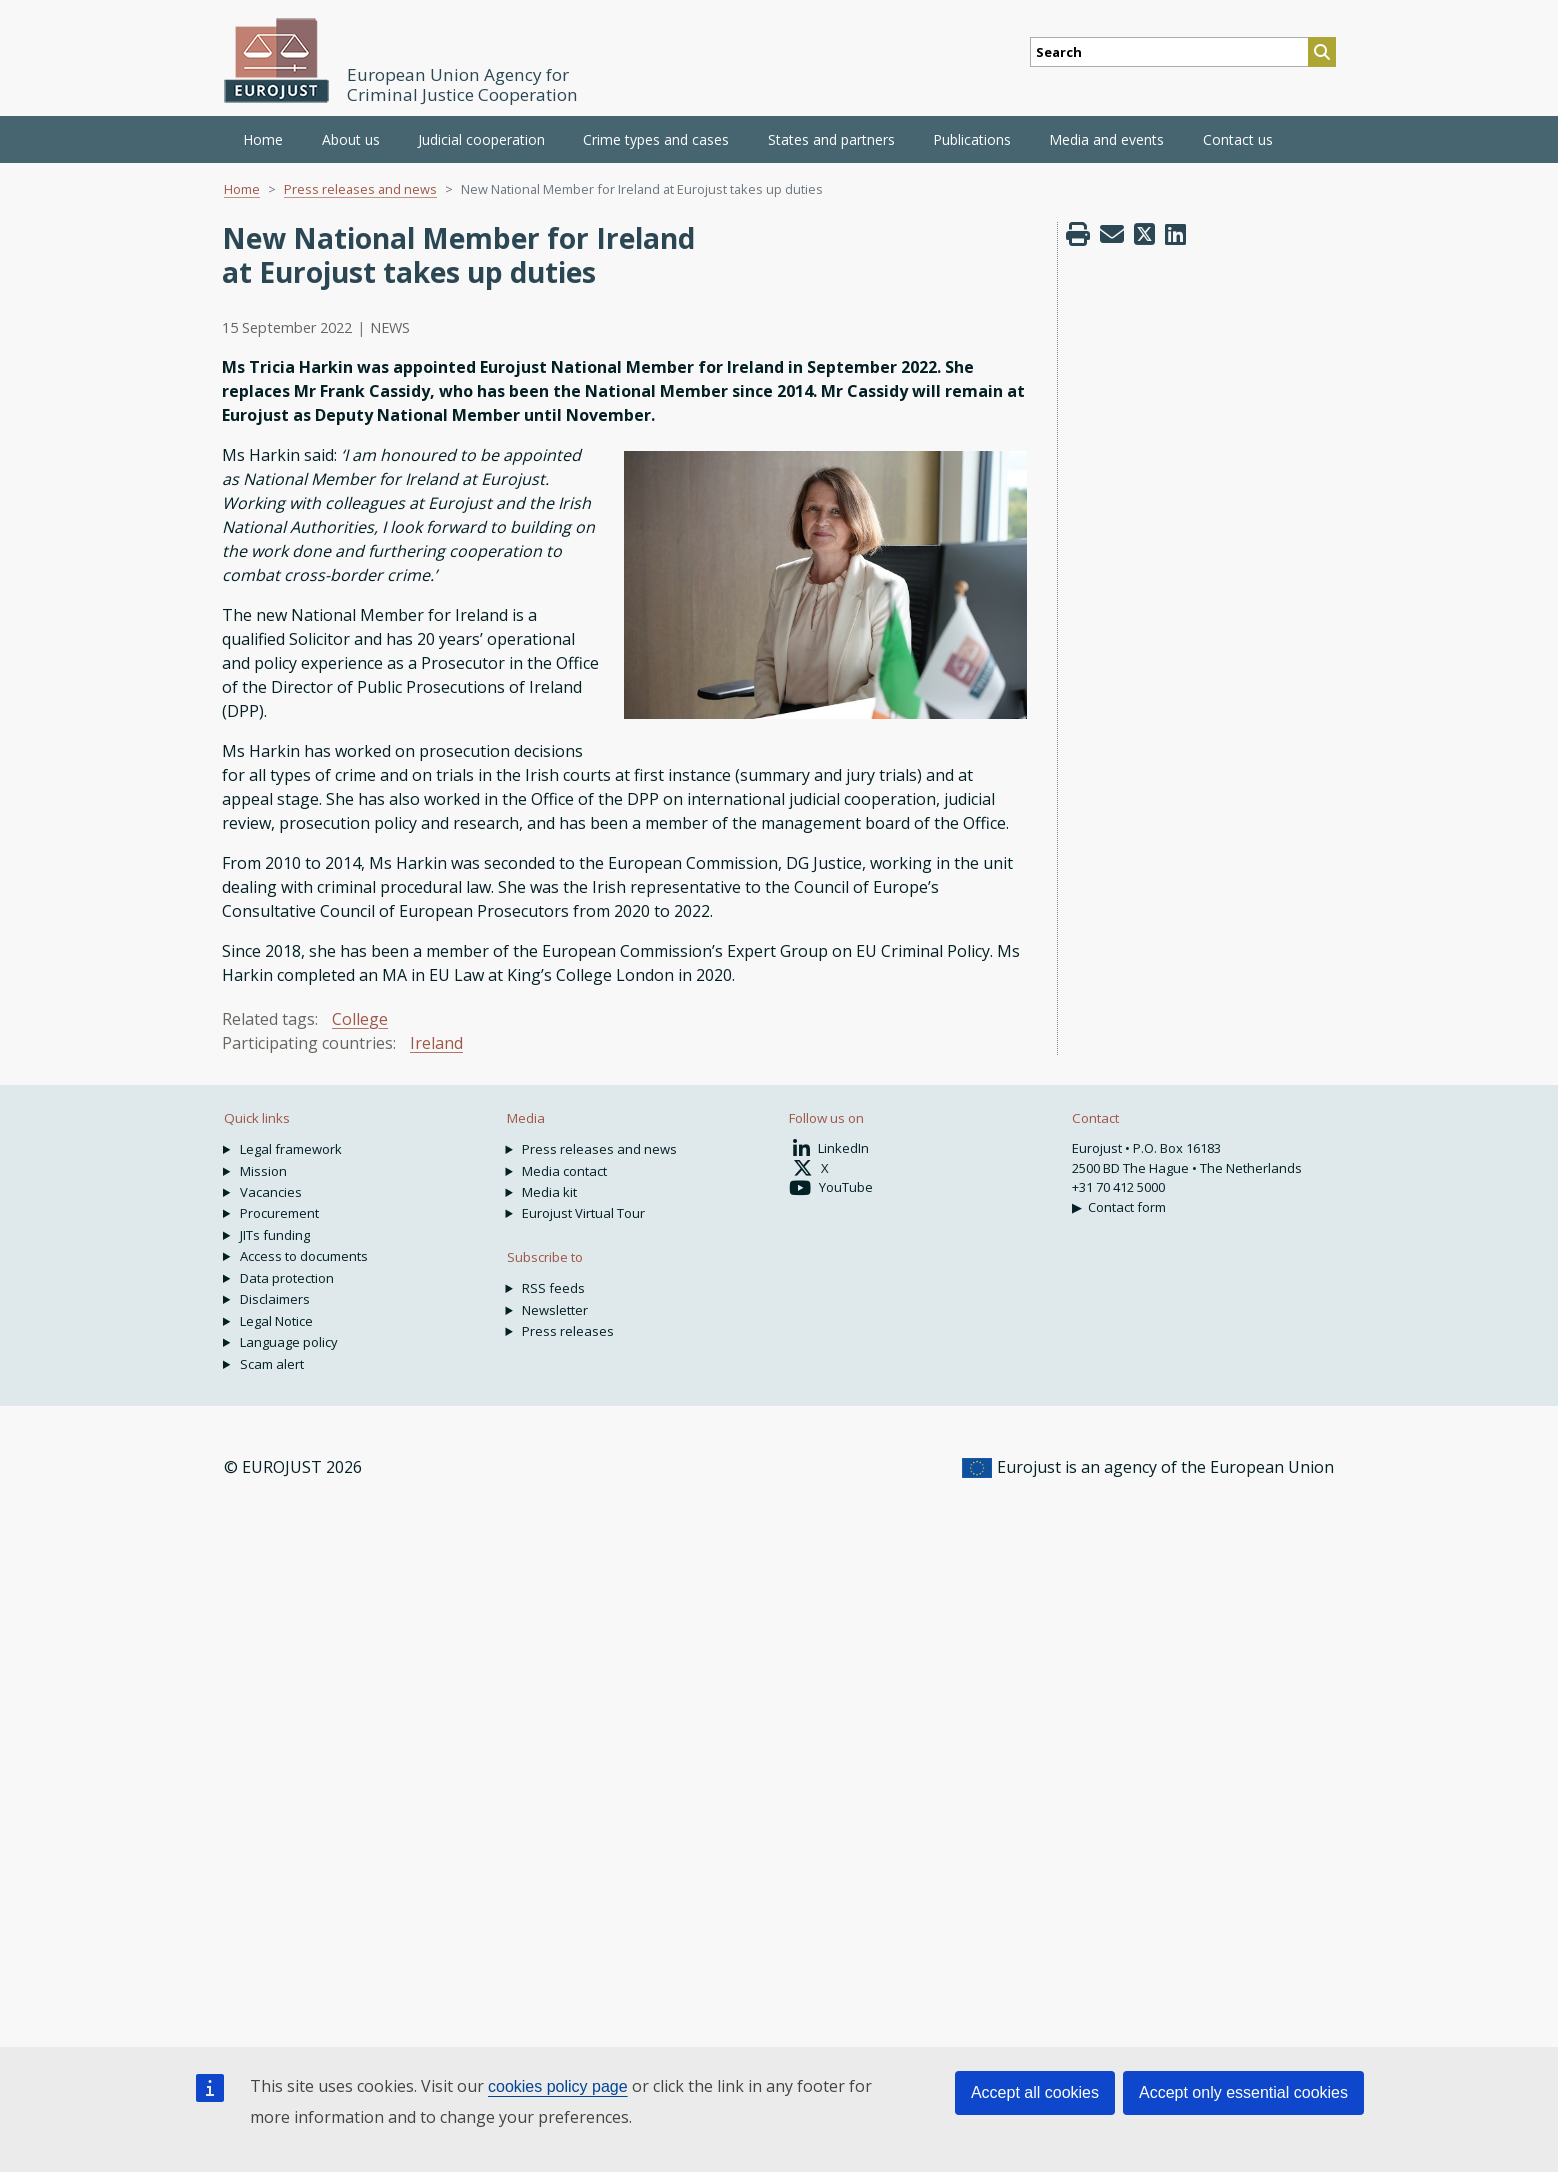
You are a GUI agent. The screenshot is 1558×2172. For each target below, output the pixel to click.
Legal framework (291, 1149)
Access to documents (304, 1256)
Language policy (289, 1342)
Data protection (287, 1278)
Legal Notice (276, 1321)
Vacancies (271, 1192)
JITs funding (275, 1235)
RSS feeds (553, 1288)
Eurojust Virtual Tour (583, 1213)
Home (263, 139)
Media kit (549, 1192)
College (360, 1019)
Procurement (279, 1213)
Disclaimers (275, 1299)
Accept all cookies (1035, 2092)
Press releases (568, 1331)
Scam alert (272, 1364)
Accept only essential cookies (1243, 2092)
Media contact (564, 1171)
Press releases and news (360, 189)
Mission (263, 1171)
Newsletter (555, 1310)
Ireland (436, 1043)
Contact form (1127, 1207)
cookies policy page (558, 2086)
